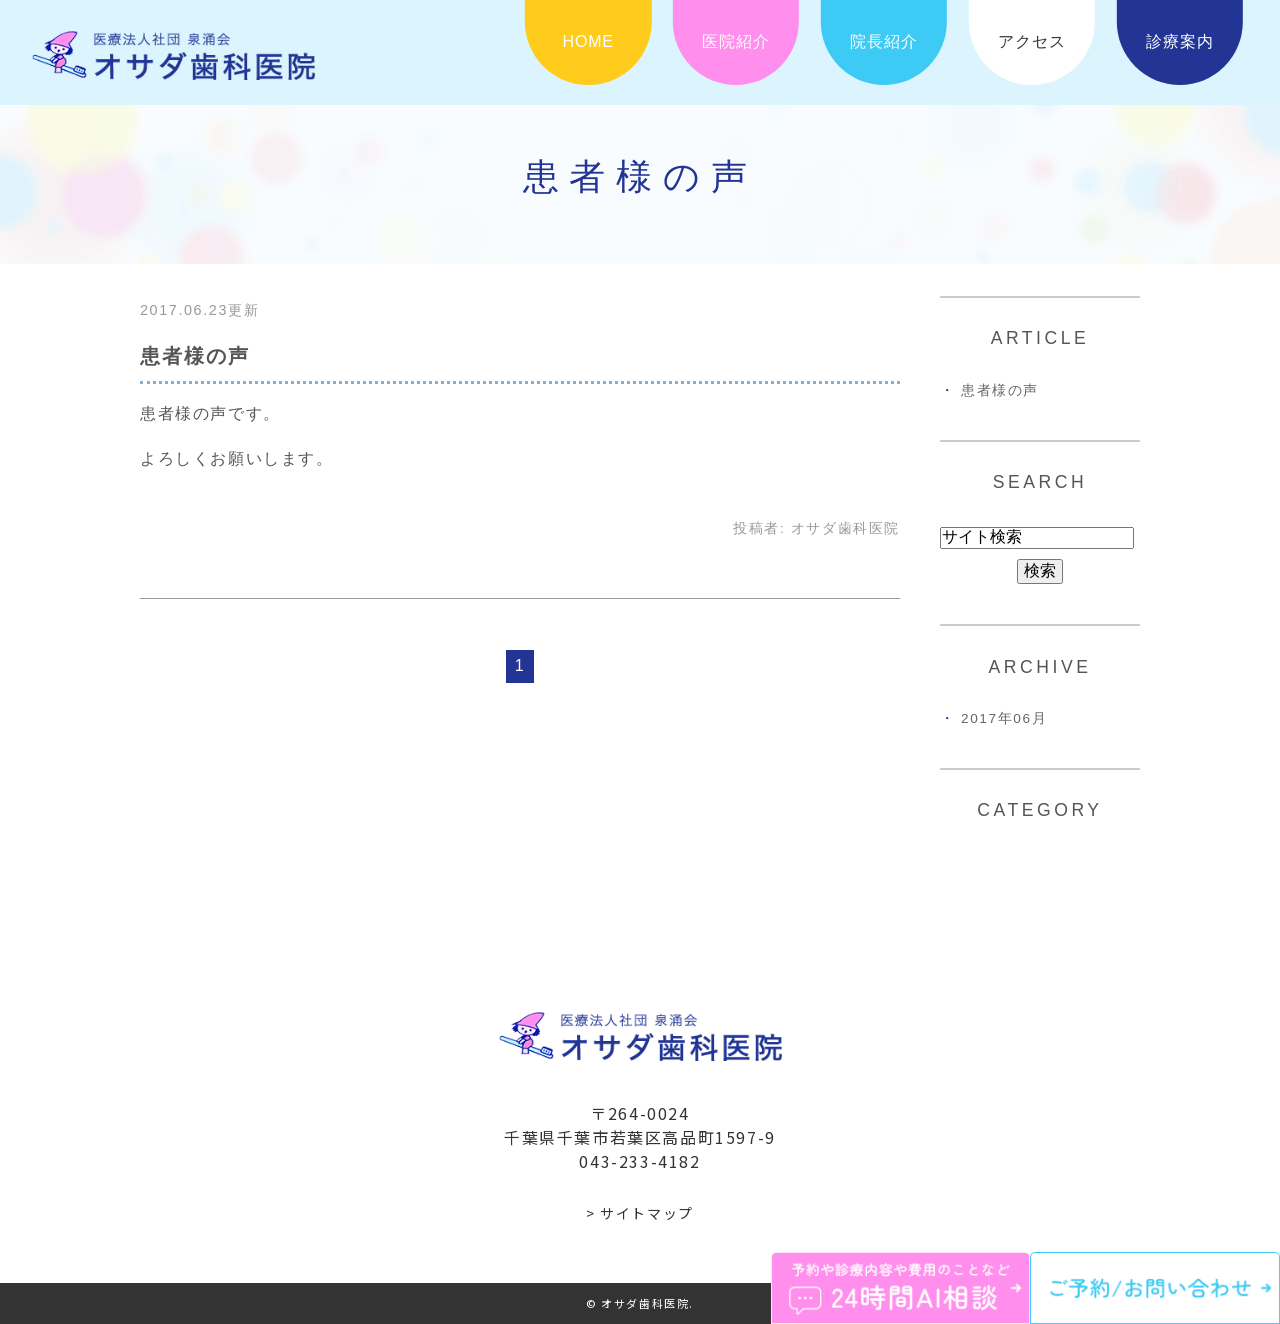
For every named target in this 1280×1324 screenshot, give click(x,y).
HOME (588, 41)
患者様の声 (195, 356)
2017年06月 (1004, 718)
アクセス (1031, 41)
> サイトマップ (640, 1213)
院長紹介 (883, 41)
